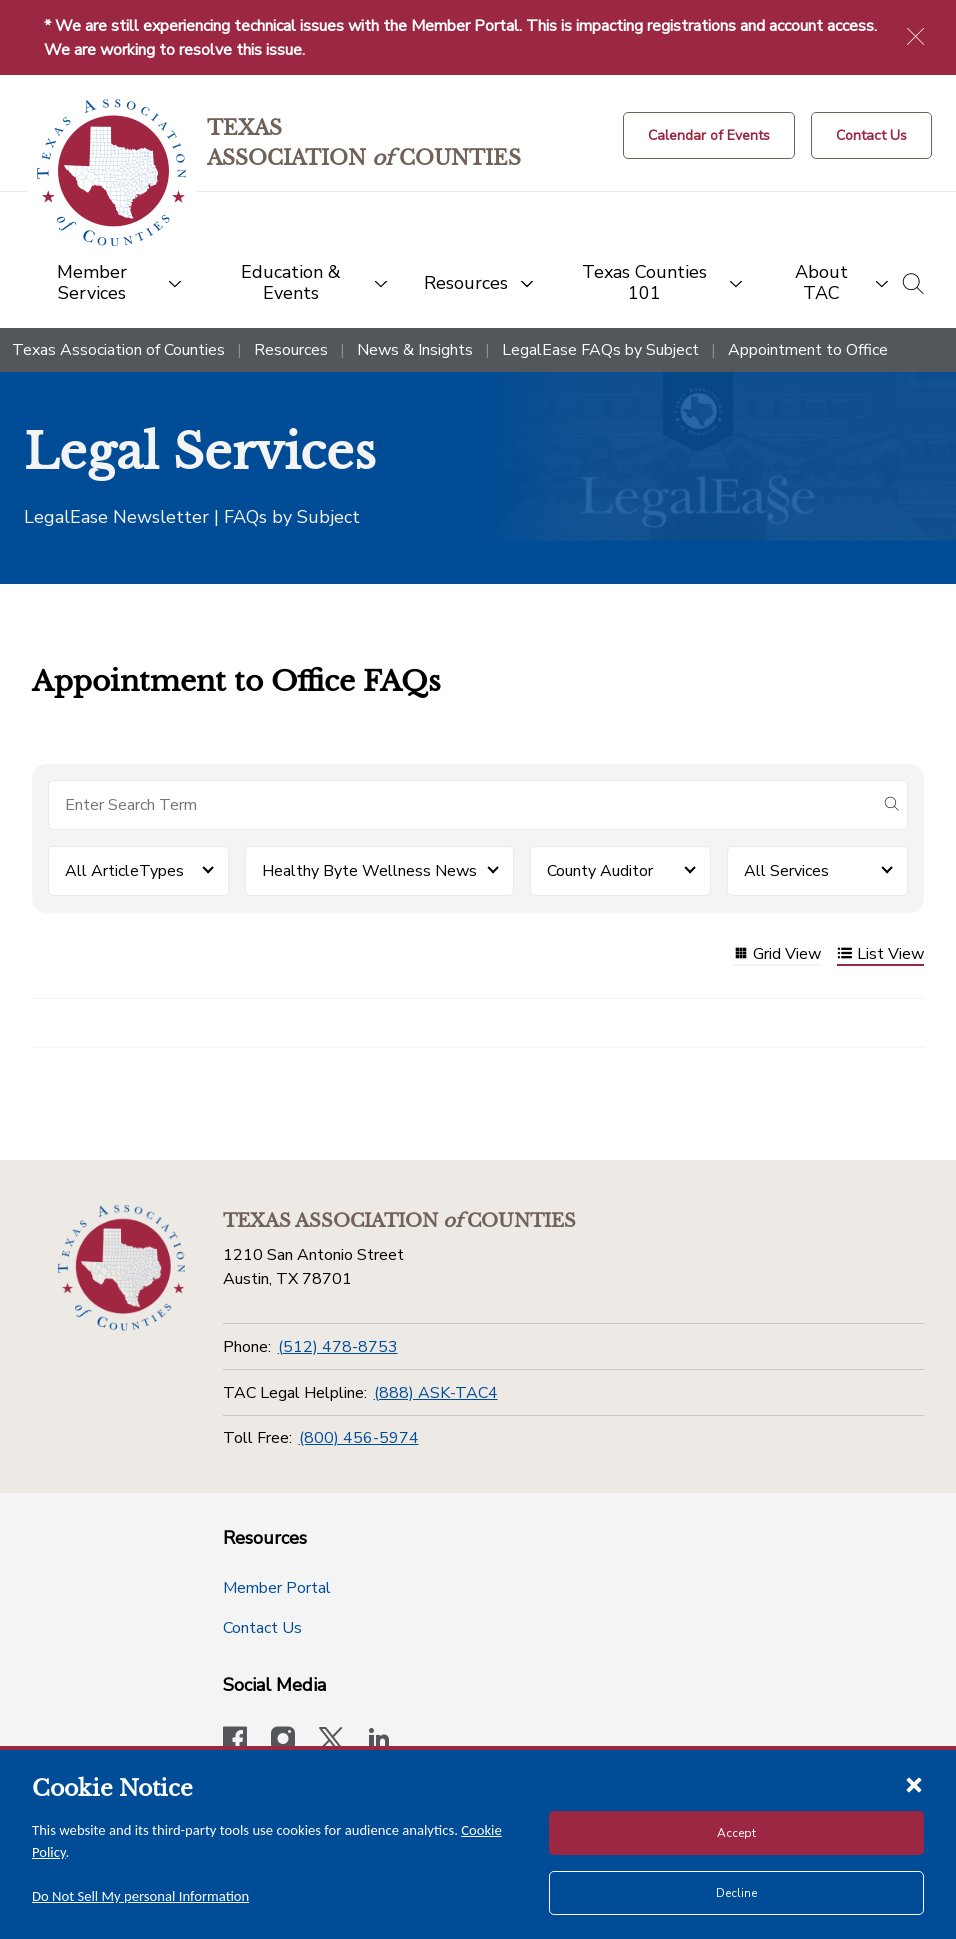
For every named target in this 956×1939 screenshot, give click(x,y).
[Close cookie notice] (914, 1784)
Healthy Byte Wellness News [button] (369, 871)
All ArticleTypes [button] (124, 871)
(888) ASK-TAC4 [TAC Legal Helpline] (436, 1393)
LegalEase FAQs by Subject (600, 350)
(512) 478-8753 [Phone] (338, 1347)
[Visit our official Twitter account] (331, 1741)
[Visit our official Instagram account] (283, 1741)
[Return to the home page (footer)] (121, 1268)
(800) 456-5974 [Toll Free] (359, 1438)
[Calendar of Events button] (709, 135)
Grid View (777, 955)
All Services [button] (786, 871)
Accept (736, 1833)
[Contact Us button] (871, 135)
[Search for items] (462, 805)
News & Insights (415, 350)
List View (880, 955)
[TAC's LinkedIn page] (379, 1741)
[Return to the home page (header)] (111, 172)
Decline (736, 1893)
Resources (291, 350)
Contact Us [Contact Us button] (262, 1628)
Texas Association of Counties (118, 350)
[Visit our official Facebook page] (235, 1741)
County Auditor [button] (600, 871)
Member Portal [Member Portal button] (277, 1588)
